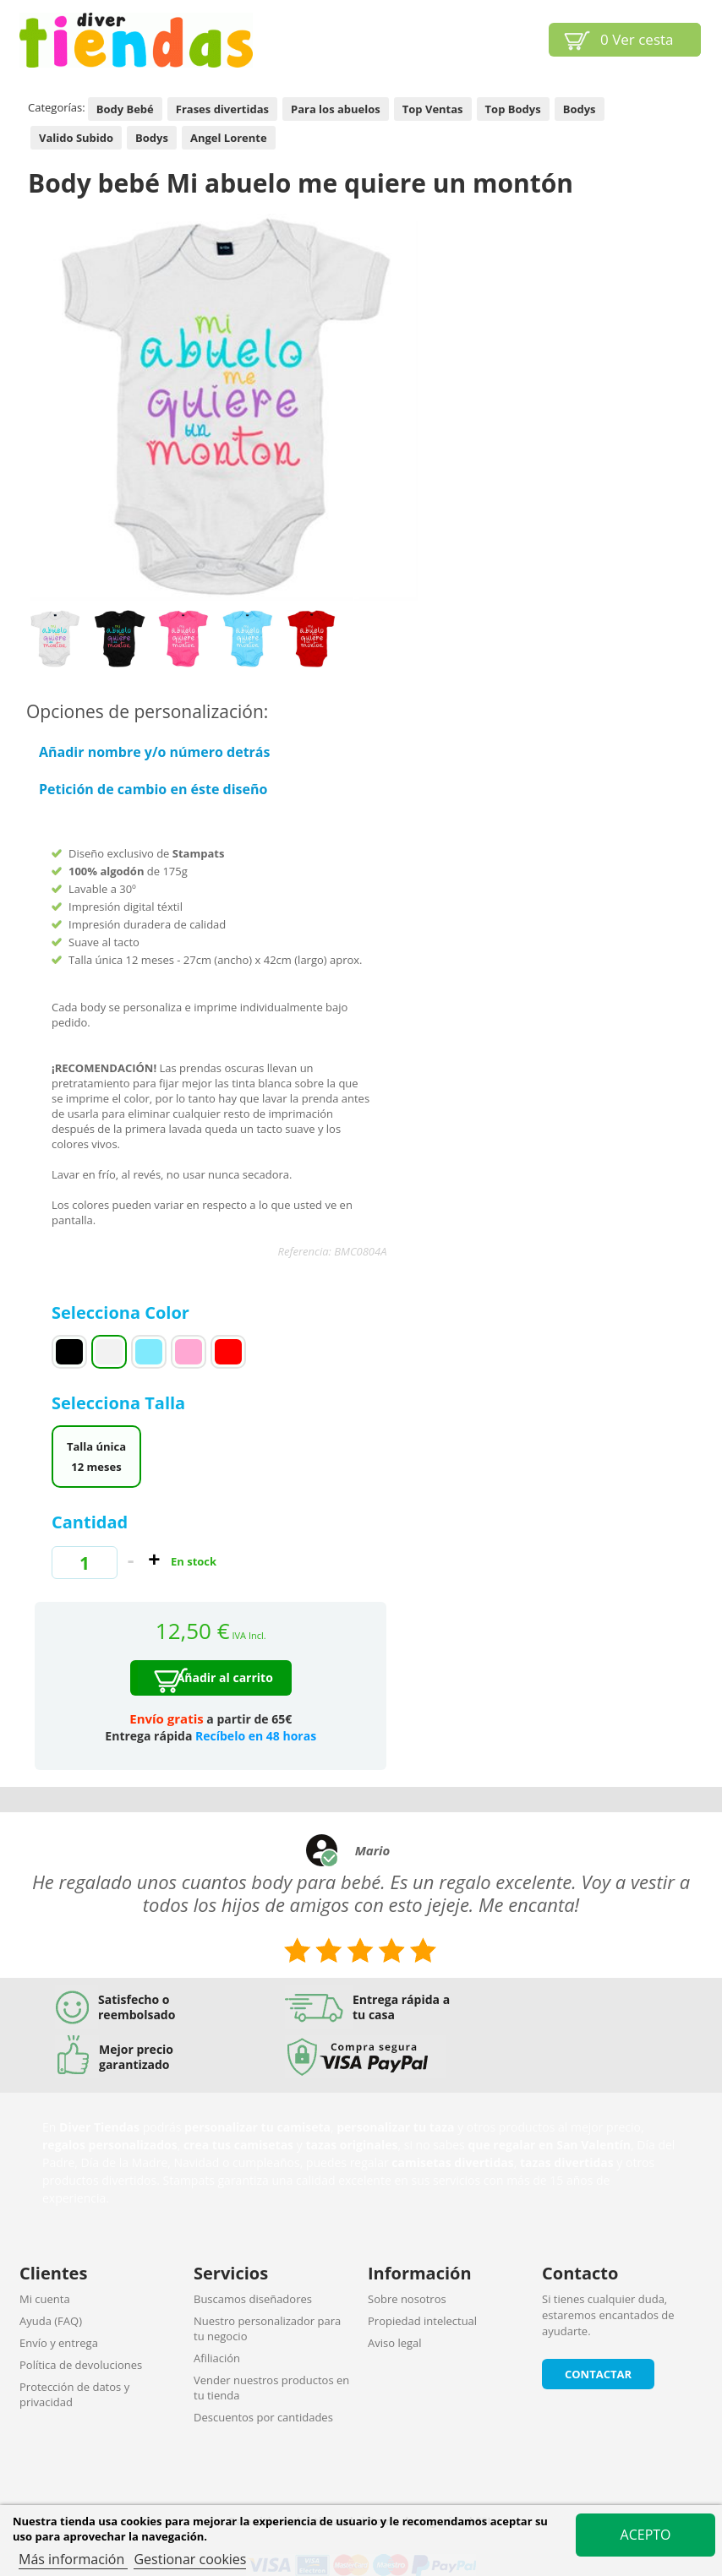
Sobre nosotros (407, 2298)
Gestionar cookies (190, 2559)
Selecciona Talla (120, 1402)
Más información (73, 2559)
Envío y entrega (58, 2342)
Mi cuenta (44, 2298)
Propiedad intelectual (422, 2320)
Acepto (646, 2534)
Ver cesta (637, 39)
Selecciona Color (123, 1312)
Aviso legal (395, 2342)
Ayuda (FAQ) (50, 2320)
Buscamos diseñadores (253, 2298)
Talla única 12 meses (96, 1456)
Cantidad (90, 1522)
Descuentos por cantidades (263, 2417)
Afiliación (217, 2358)
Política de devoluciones (80, 2364)
